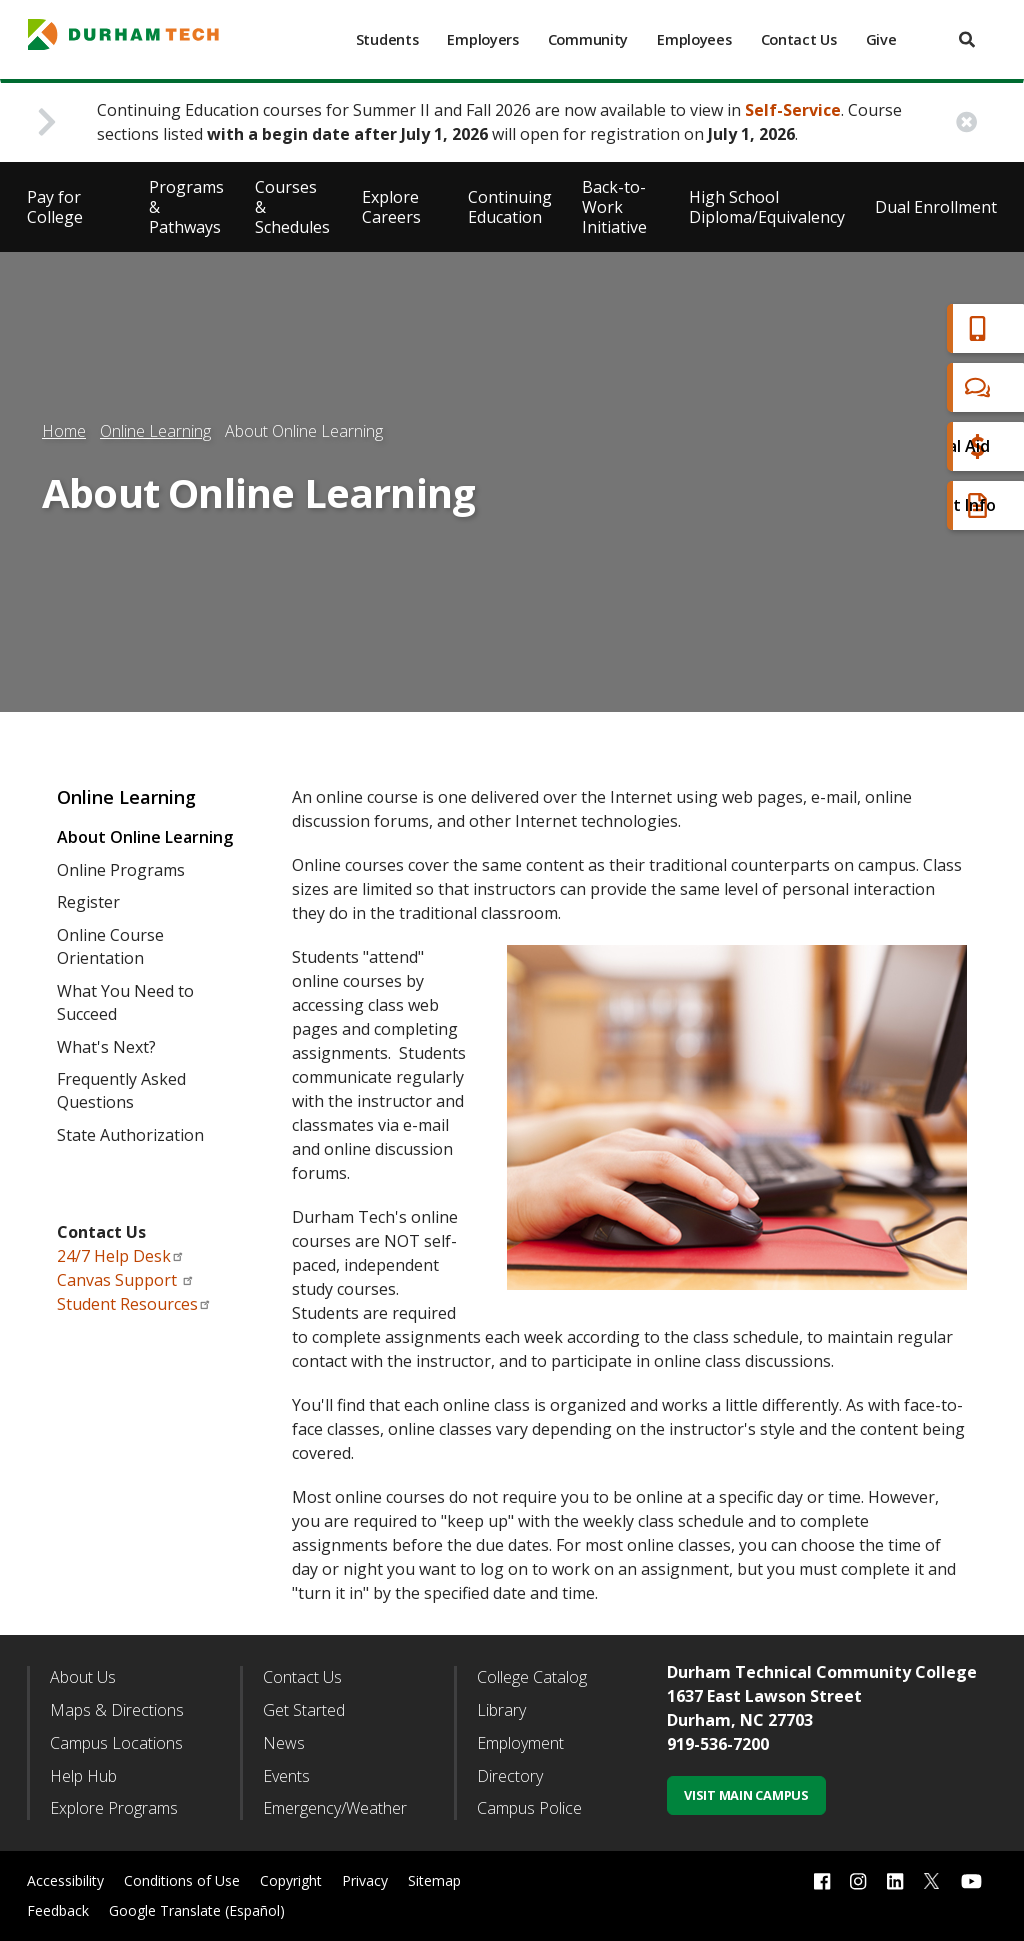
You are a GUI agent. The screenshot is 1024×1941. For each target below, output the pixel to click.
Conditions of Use (182, 1880)
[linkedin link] (895, 1881)
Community (588, 39)
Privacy (365, 1880)
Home (64, 431)
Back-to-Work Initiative (614, 207)
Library (501, 1710)
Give (881, 39)
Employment (520, 1743)
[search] (967, 39)
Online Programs (121, 870)
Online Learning (155, 431)
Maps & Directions (117, 1710)
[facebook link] (822, 1881)
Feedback (58, 1910)
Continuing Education (510, 207)
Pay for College (55, 207)
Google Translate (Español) (197, 1910)
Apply (897, 328)
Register (88, 902)
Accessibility (65, 1880)
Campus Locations (116, 1743)
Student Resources (134, 1304)
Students (387, 39)
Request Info (926, 505)
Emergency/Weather (335, 1808)
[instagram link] (858, 1881)
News (284, 1743)
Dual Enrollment (936, 207)
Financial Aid (923, 446)
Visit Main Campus (746, 1795)
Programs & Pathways (186, 207)
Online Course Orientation (110, 946)
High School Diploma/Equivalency (767, 207)
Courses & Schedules (292, 207)
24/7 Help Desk (121, 1256)
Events (286, 1776)
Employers (482, 39)
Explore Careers (391, 207)
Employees (694, 39)
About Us (83, 1677)
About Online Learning (145, 837)
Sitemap (434, 1880)
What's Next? (106, 1047)
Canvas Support (126, 1280)
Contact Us (799, 39)
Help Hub (83, 1776)
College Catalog (532, 1677)
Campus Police (529, 1808)
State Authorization (130, 1135)
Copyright (291, 1880)
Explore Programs (114, 1808)
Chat (894, 387)
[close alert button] (966, 122)
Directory (510, 1776)
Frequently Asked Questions (121, 1090)
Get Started (304, 1710)
